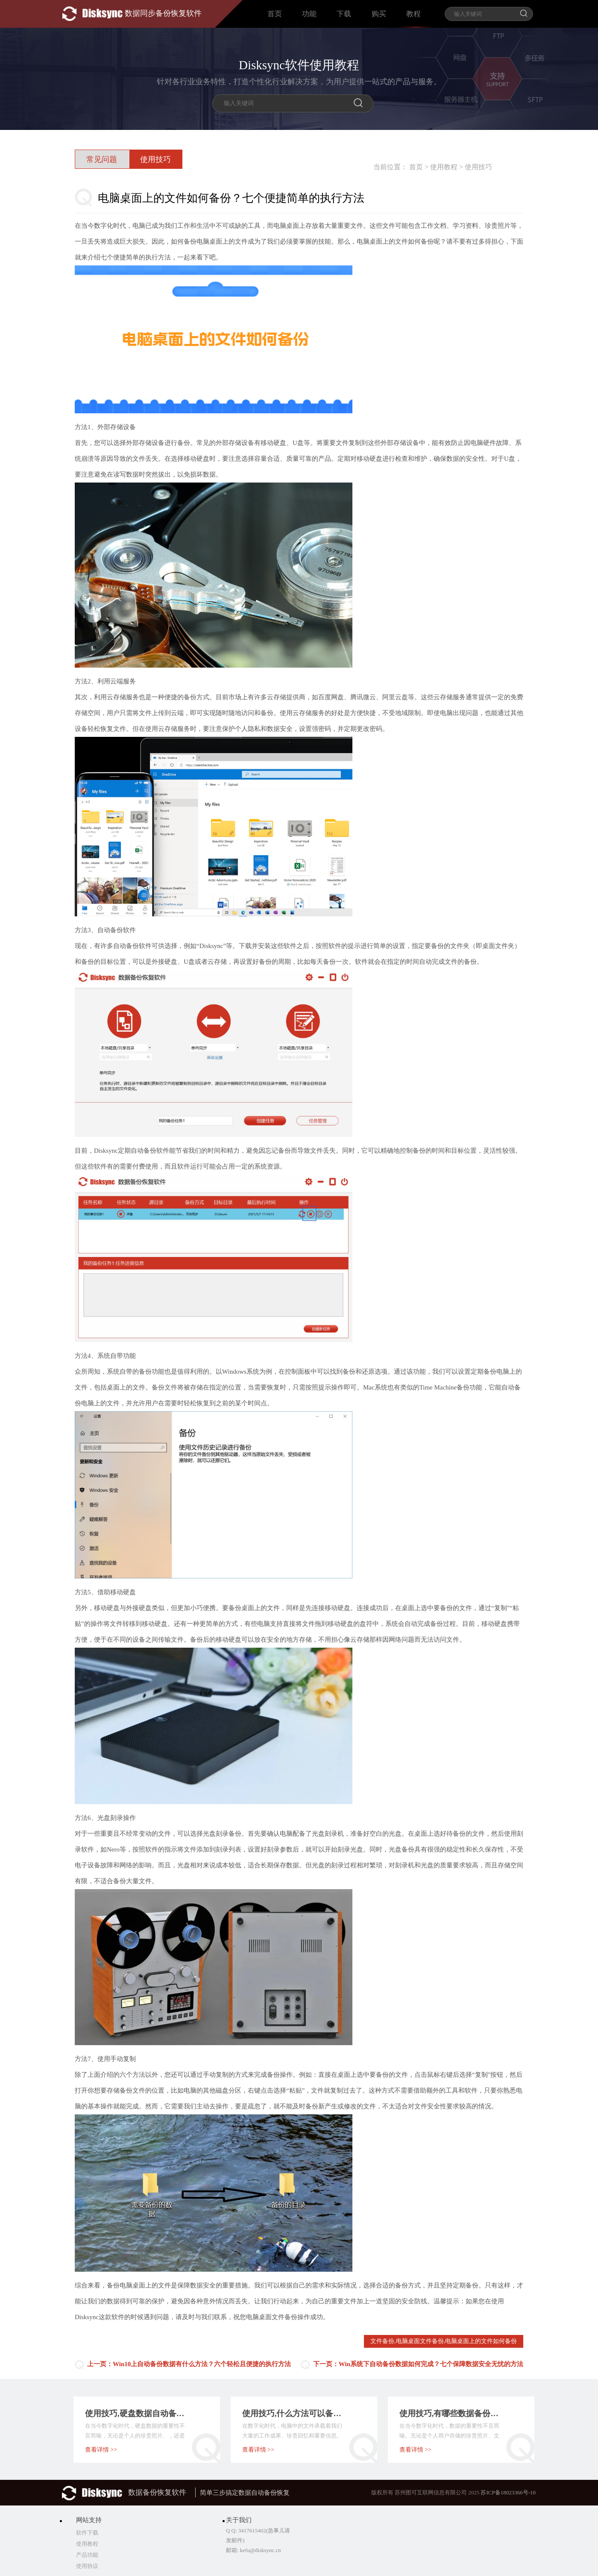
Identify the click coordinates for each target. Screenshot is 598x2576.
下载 (344, 14)
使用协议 (87, 2566)
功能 (309, 14)
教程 (413, 14)
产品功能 (87, 2555)
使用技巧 (478, 167)
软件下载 (87, 2532)
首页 (274, 14)
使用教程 (443, 167)
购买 (379, 14)
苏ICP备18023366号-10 (508, 2492)
